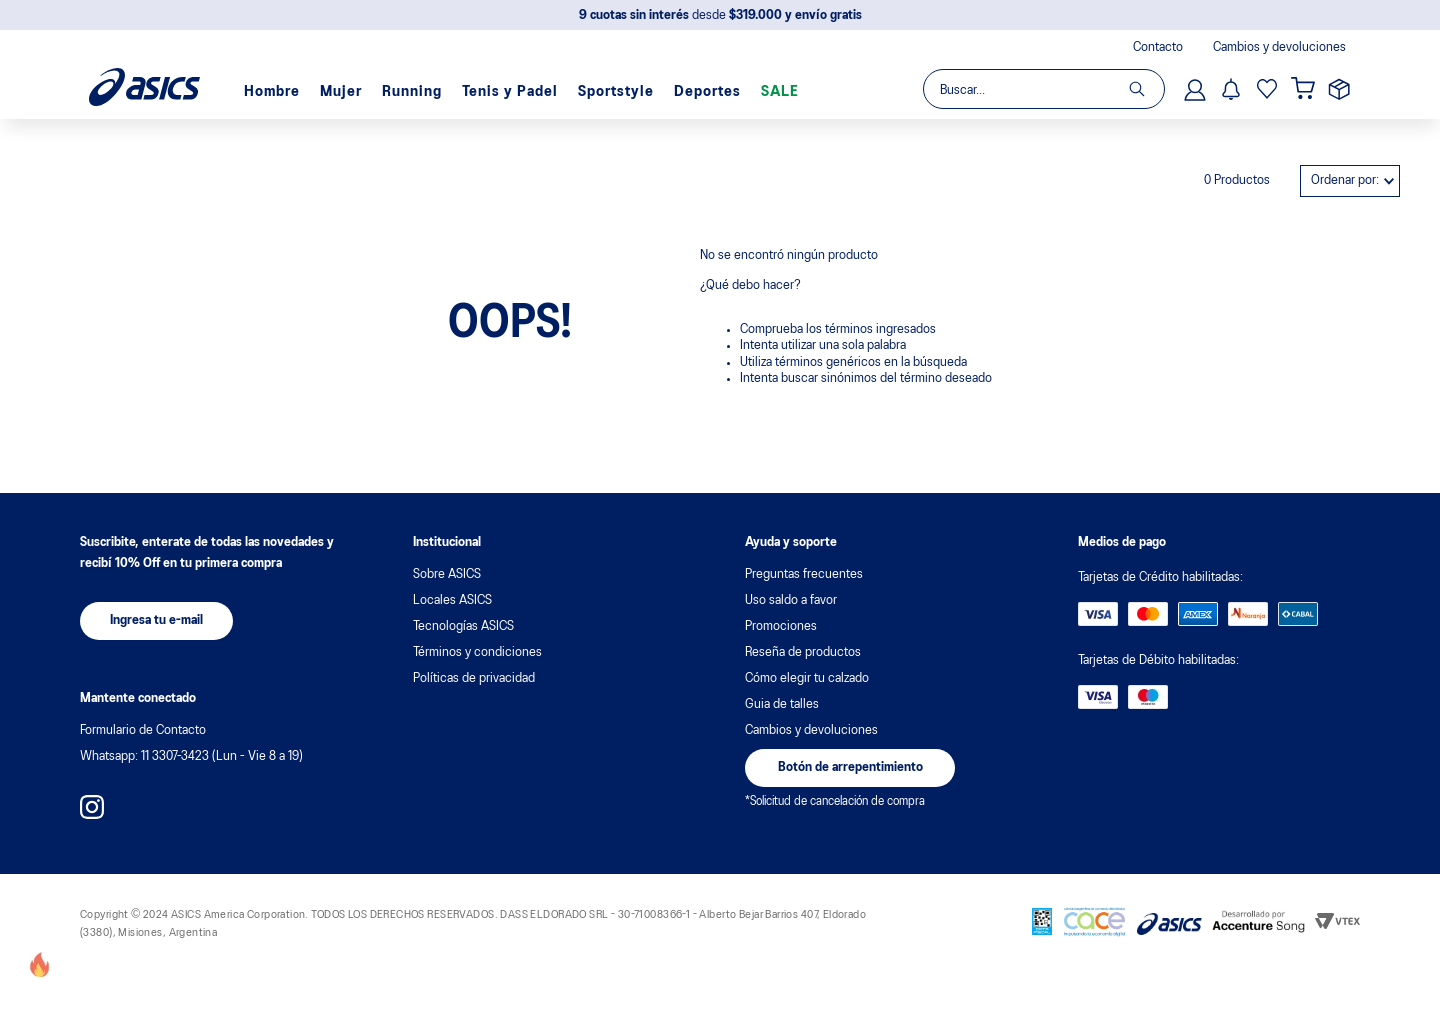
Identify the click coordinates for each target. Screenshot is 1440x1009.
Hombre (272, 92)
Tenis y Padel (510, 92)
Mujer (341, 92)
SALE (780, 92)
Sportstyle (616, 92)
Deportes (707, 92)
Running (412, 92)
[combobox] (1043, 89)
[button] (156, 621)
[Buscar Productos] (1146, 89)
